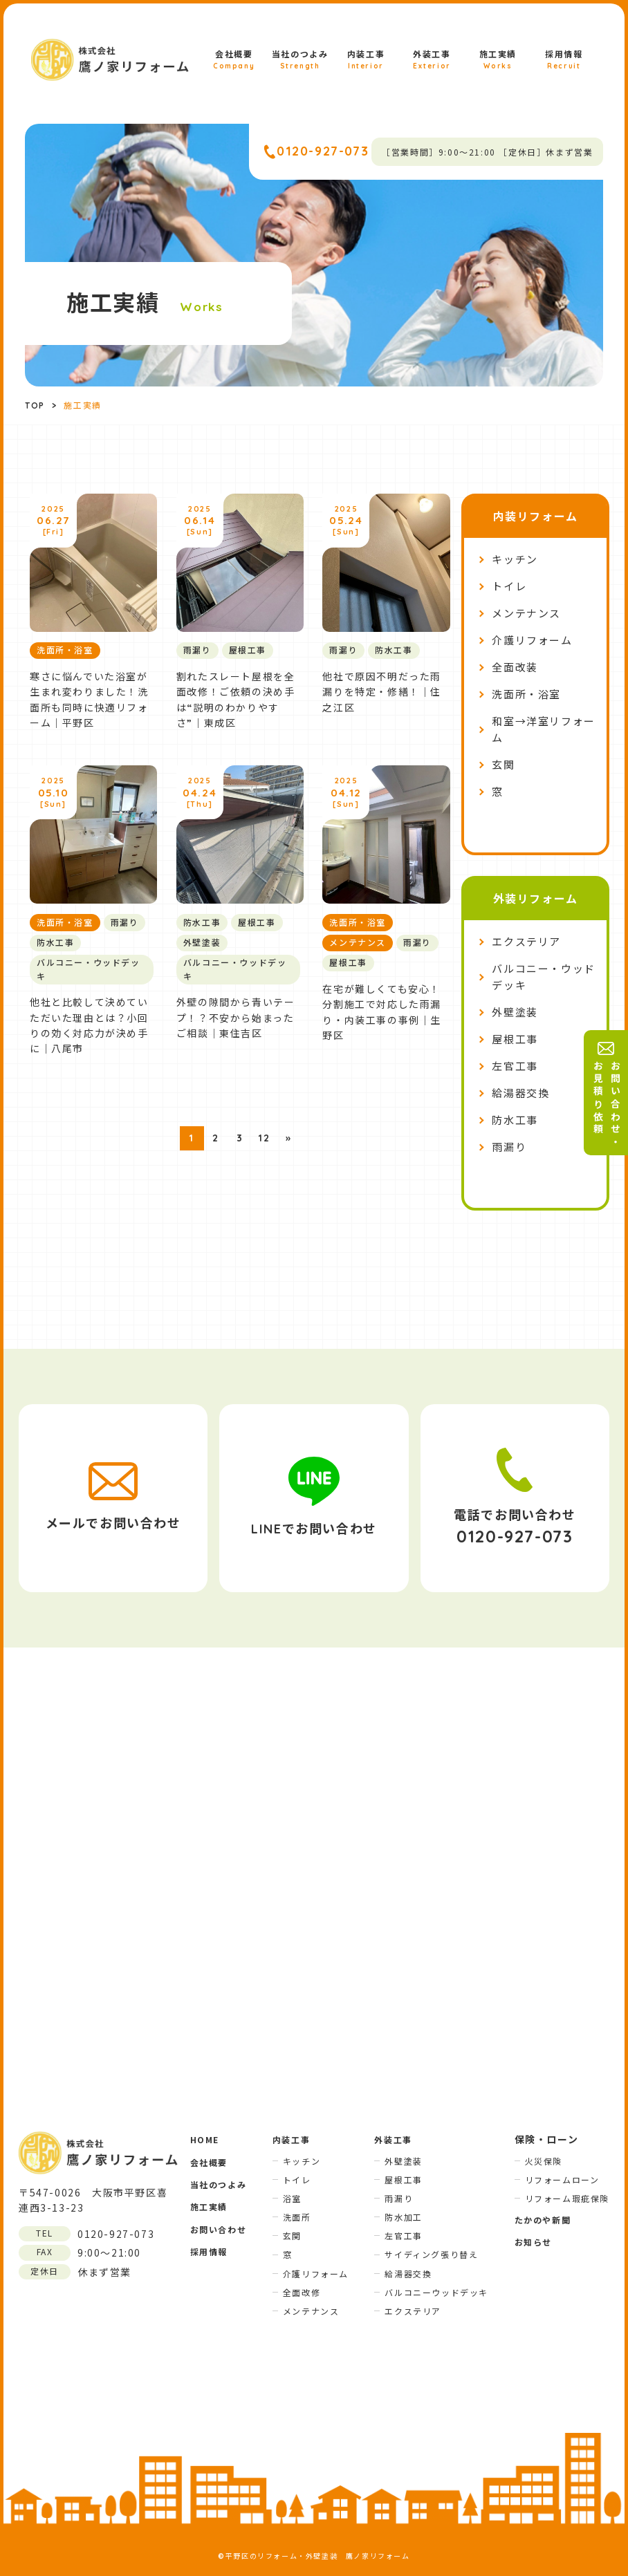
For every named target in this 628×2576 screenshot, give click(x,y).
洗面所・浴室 (526, 694)
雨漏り (509, 1147)
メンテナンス (526, 613)
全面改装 (514, 667)
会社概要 (234, 60)
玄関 (503, 765)
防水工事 (514, 1120)
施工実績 (498, 60)
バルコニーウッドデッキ (436, 2292)
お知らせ (533, 2242)
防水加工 (403, 2217)
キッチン (514, 559)
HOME (204, 2139)
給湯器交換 (520, 1093)
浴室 (292, 2198)
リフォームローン (562, 2179)
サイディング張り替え (431, 2254)
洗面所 (297, 2217)
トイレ (509, 586)
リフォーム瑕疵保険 (567, 2198)
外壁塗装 (514, 1012)
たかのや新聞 (543, 2219)
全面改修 (301, 2292)
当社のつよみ (300, 60)
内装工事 (366, 60)
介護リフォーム (532, 640)
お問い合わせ (218, 2229)
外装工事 (432, 60)
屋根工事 (514, 1039)
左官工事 (514, 1066)
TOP (35, 405)
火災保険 (543, 2161)
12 (264, 1138)
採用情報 (563, 60)
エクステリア (526, 942)
